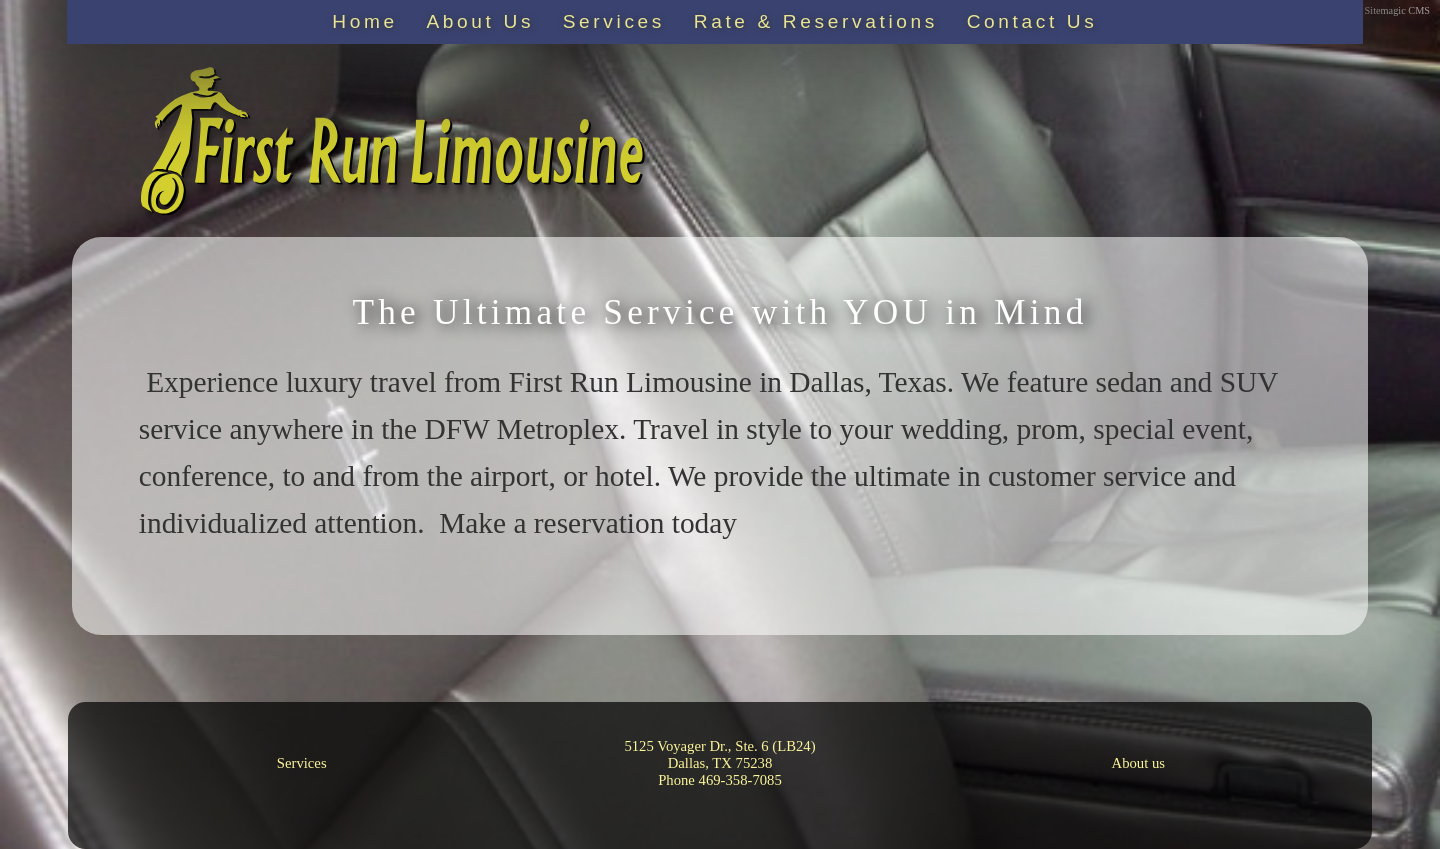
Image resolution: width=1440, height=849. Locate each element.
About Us (480, 21)
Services (614, 21)
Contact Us (1032, 21)
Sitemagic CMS (1397, 10)
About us (1138, 763)
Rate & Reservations (816, 21)
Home (365, 21)
